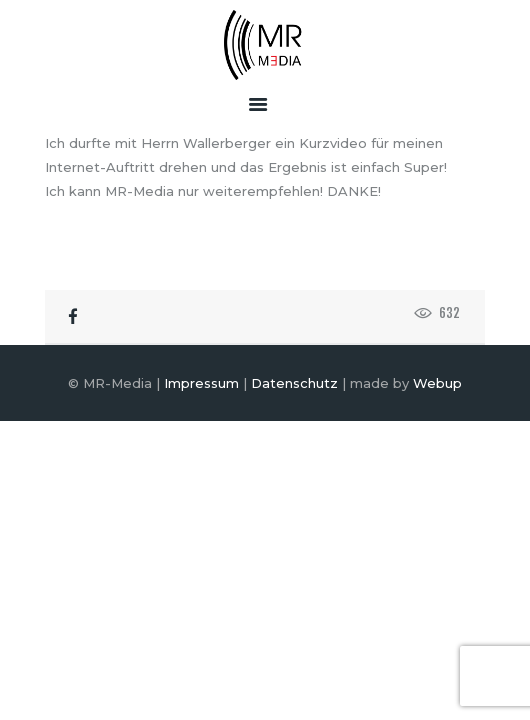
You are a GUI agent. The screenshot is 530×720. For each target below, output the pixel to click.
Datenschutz (294, 383)
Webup (437, 383)
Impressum (201, 383)
